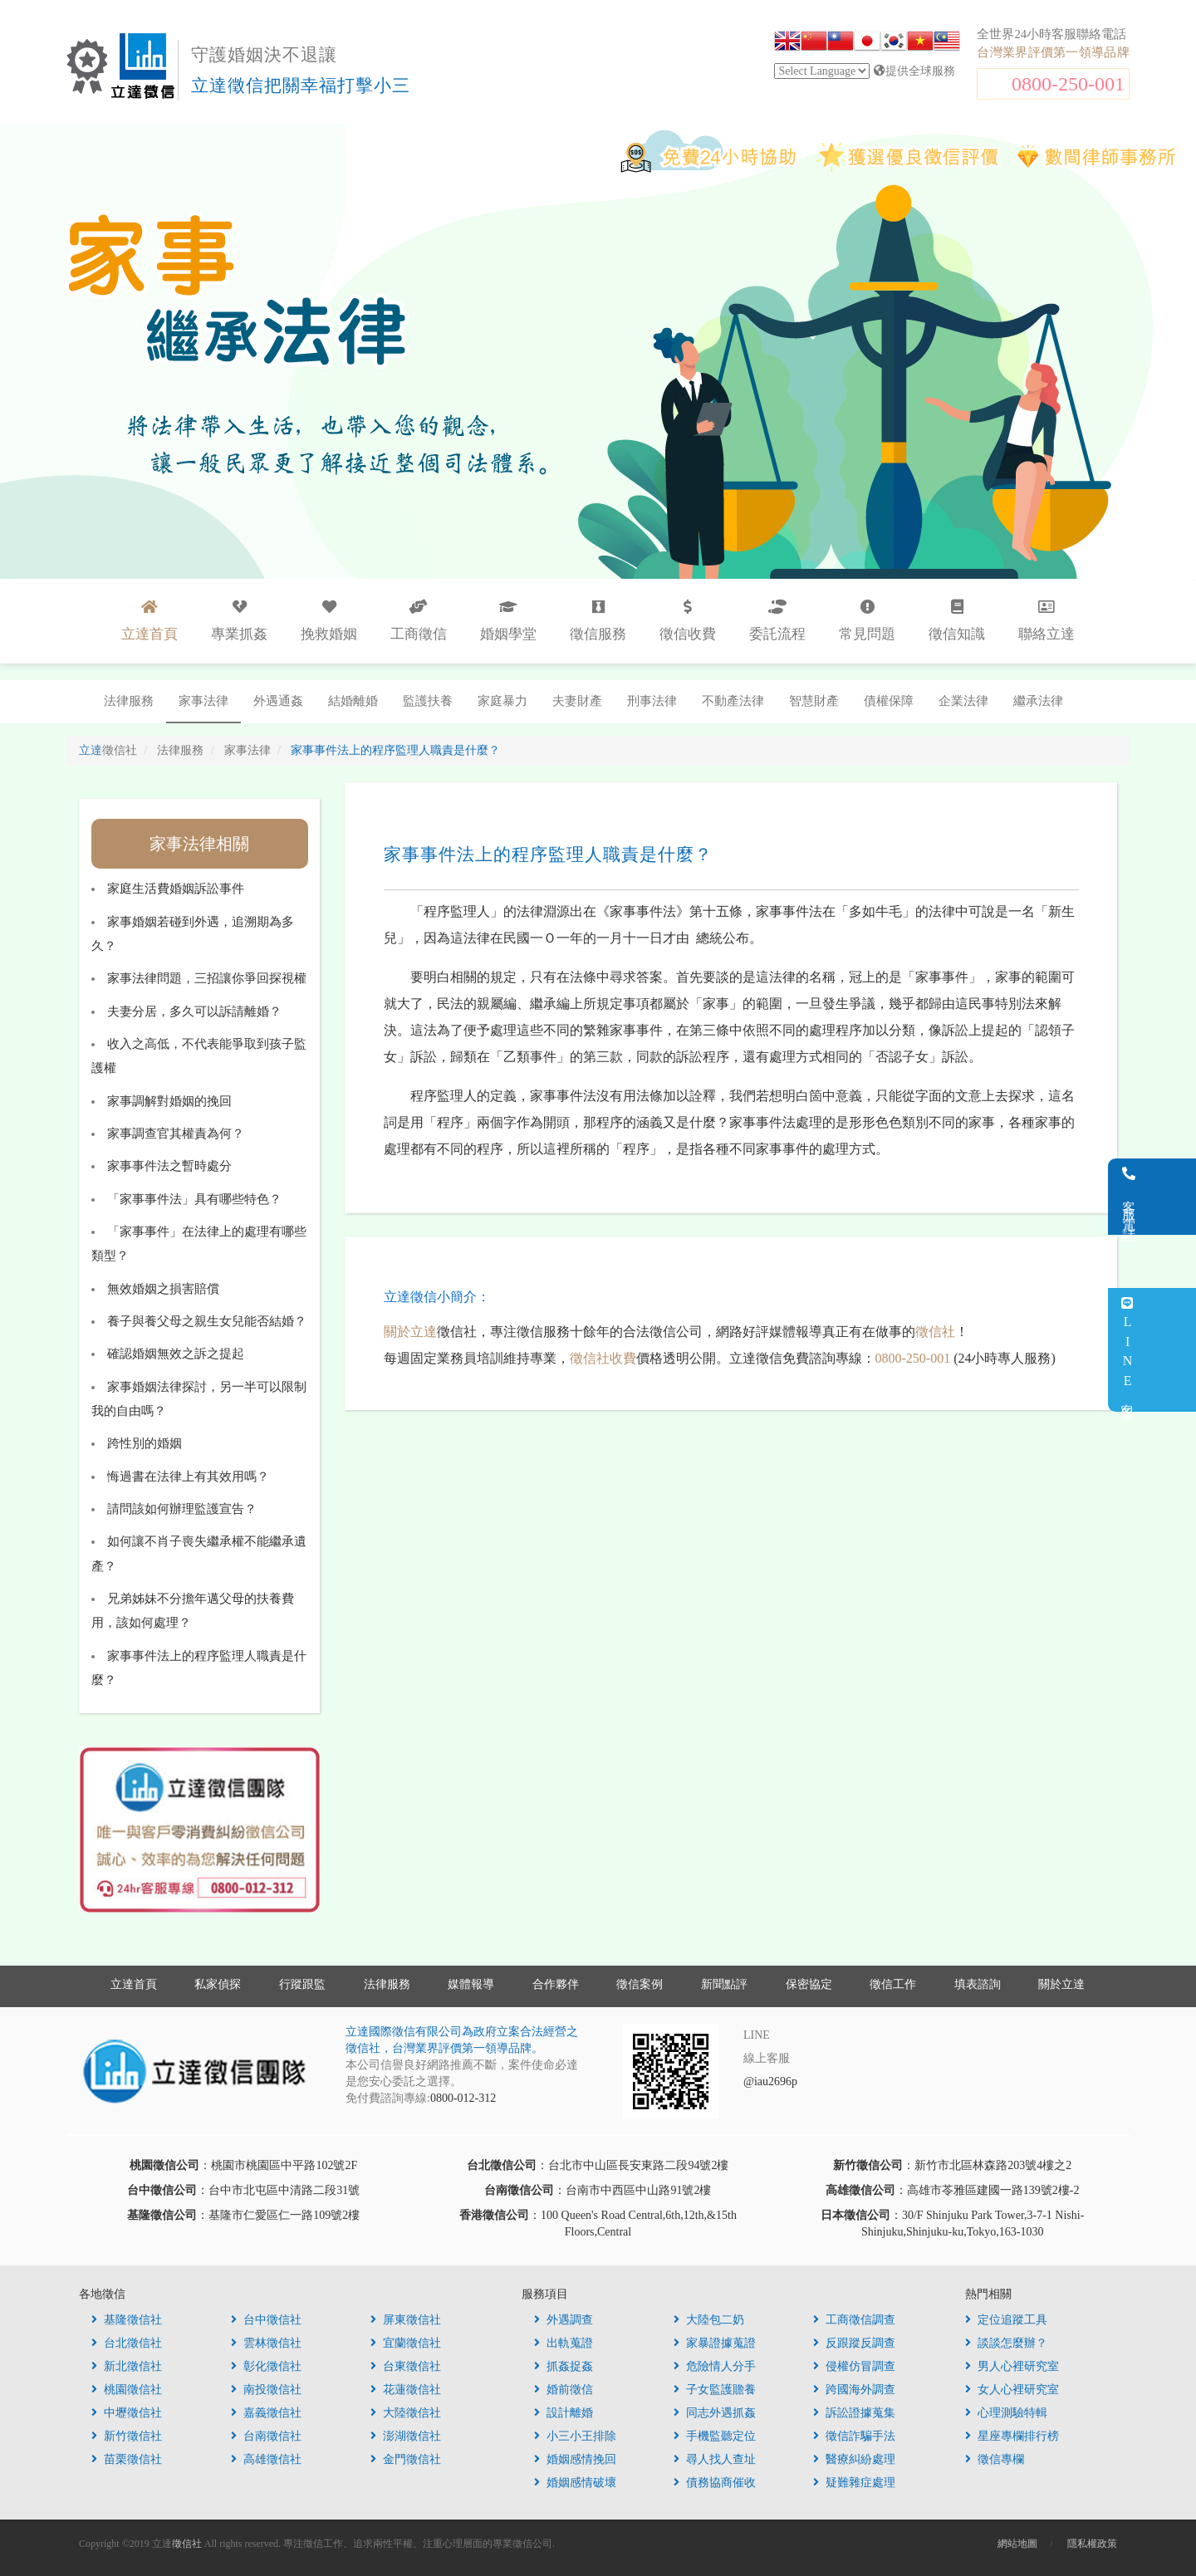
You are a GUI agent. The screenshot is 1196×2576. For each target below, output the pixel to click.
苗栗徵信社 (126, 2459)
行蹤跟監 (302, 1984)
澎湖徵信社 (405, 2436)
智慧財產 (814, 701)
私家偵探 (217, 1984)
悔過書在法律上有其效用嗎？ (188, 1476)
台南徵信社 (266, 2436)
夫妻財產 (577, 701)
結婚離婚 (353, 701)
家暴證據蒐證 (715, 2343)
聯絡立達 (1046, 621)
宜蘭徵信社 (405, 2343)
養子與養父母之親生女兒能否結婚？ (206, 1321)
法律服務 (129, 701)
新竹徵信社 (126, 2436)
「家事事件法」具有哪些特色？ (194, 1199)
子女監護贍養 (715, 2389)
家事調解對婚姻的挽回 (169, 1101)
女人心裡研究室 (1012, 2389)
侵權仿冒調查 (854, 2366)
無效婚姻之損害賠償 (163, 1288)
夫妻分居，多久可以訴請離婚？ (194, 1011)
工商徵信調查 (854, 2320)
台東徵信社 (405, 2366)
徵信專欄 (994, 2459)
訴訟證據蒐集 (854, 2413)
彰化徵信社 (266, 2366)
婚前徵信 (563, 2389)
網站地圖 (1017, 2543)
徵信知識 (957, 621)
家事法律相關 (199, 844)
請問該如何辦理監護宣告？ (182, 1509)
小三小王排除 (575, 2436)
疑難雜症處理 (854, 2482)
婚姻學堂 (508, 621)
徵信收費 (687, 621)
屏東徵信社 (405, 2320)
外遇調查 (563, 2320)
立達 (108, 750)
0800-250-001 (1068, 84)
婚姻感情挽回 (575, 2459)
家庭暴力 (502, 701)
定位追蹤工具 (1006, 2320)
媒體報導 (471, 1984)
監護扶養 (428, 701)
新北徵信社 (126, 2366)
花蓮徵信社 (405, 2389)
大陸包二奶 (709, 2320)
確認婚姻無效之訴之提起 (175, 1353)
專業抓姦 (239, 621)
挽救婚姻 (329, 621)
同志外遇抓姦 (715, 2413)
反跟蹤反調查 (854, 2343)
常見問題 (867, 621)
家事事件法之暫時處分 (169, 1166)
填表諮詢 (977, 1984)
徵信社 (935, 1332)
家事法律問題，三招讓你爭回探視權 (206, 978)
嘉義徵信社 (266, 2413)
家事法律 (203, 701)
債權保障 (889, 701)
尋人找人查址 (715, 2459)
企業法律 (963, 701)
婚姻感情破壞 (575, 2482)
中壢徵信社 (126, 2413)
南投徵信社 (266, 2389)
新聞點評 (724, 1984)
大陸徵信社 (405, 2413)
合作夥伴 (555, 1984)
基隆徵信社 (126, 2320)
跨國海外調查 (854, 2389)
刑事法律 (652, 701)
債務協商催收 (715, 2482)
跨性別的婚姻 (144, 1443)
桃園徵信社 (126, 2389)
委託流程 (777, 621)
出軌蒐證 (563, 2343)
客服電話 (1176, 1197)
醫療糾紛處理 (854, 2459)
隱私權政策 (1092, 2543)
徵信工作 (893, 1984)
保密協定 (809, 1984)
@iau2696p (770, 2081)
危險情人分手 (715, 2366)
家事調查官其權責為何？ (175, 1133)
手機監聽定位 (715, 2436)
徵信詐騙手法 (854, 2436)
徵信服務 (598, 621)
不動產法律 (733, 701)
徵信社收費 (603, 1358)
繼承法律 (1038, 701)
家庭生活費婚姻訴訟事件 (175, 888)
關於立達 (410, 1332)
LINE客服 (1174, 1349)
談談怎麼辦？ (1006, 2343)
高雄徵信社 (266, 2459)
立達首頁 (133, 1984)
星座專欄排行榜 (1012, 2436)
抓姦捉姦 (563, 2366)
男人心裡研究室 (1012, 2366)
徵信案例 (639, 1984)
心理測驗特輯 (1006, 2413)
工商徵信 (418, 621)
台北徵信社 (126, 2343)
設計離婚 (563, 2413)
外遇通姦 (278, 701)
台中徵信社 (266, 2320)
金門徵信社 (405, 2459)
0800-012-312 (463, 2098)
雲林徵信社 (266, 2343)
